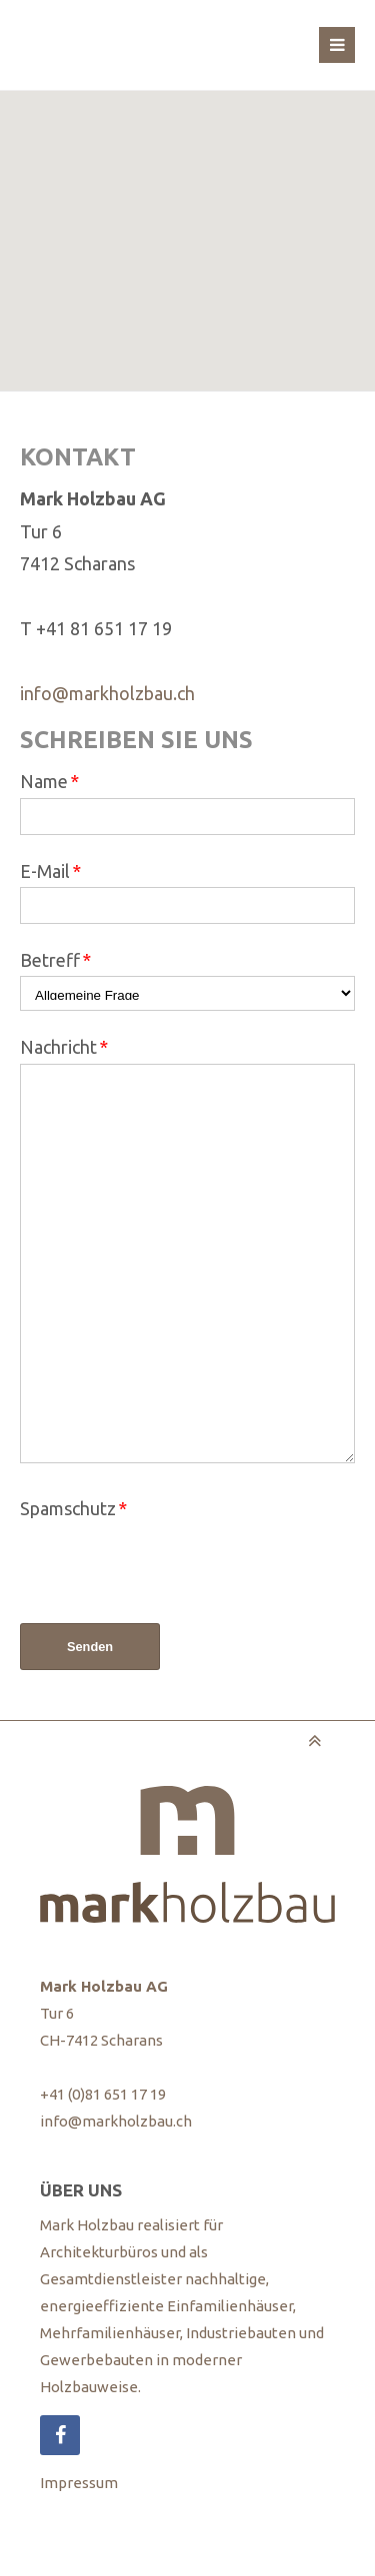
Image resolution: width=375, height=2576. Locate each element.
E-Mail (50, 871)
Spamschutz (73, 1508)
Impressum (79, 2482)
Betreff (55, 960)
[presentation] (172, 1564)
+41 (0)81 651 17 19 (103, 2094)
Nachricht (64, 1047)
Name (49, 781)
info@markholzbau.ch (107, 693)
